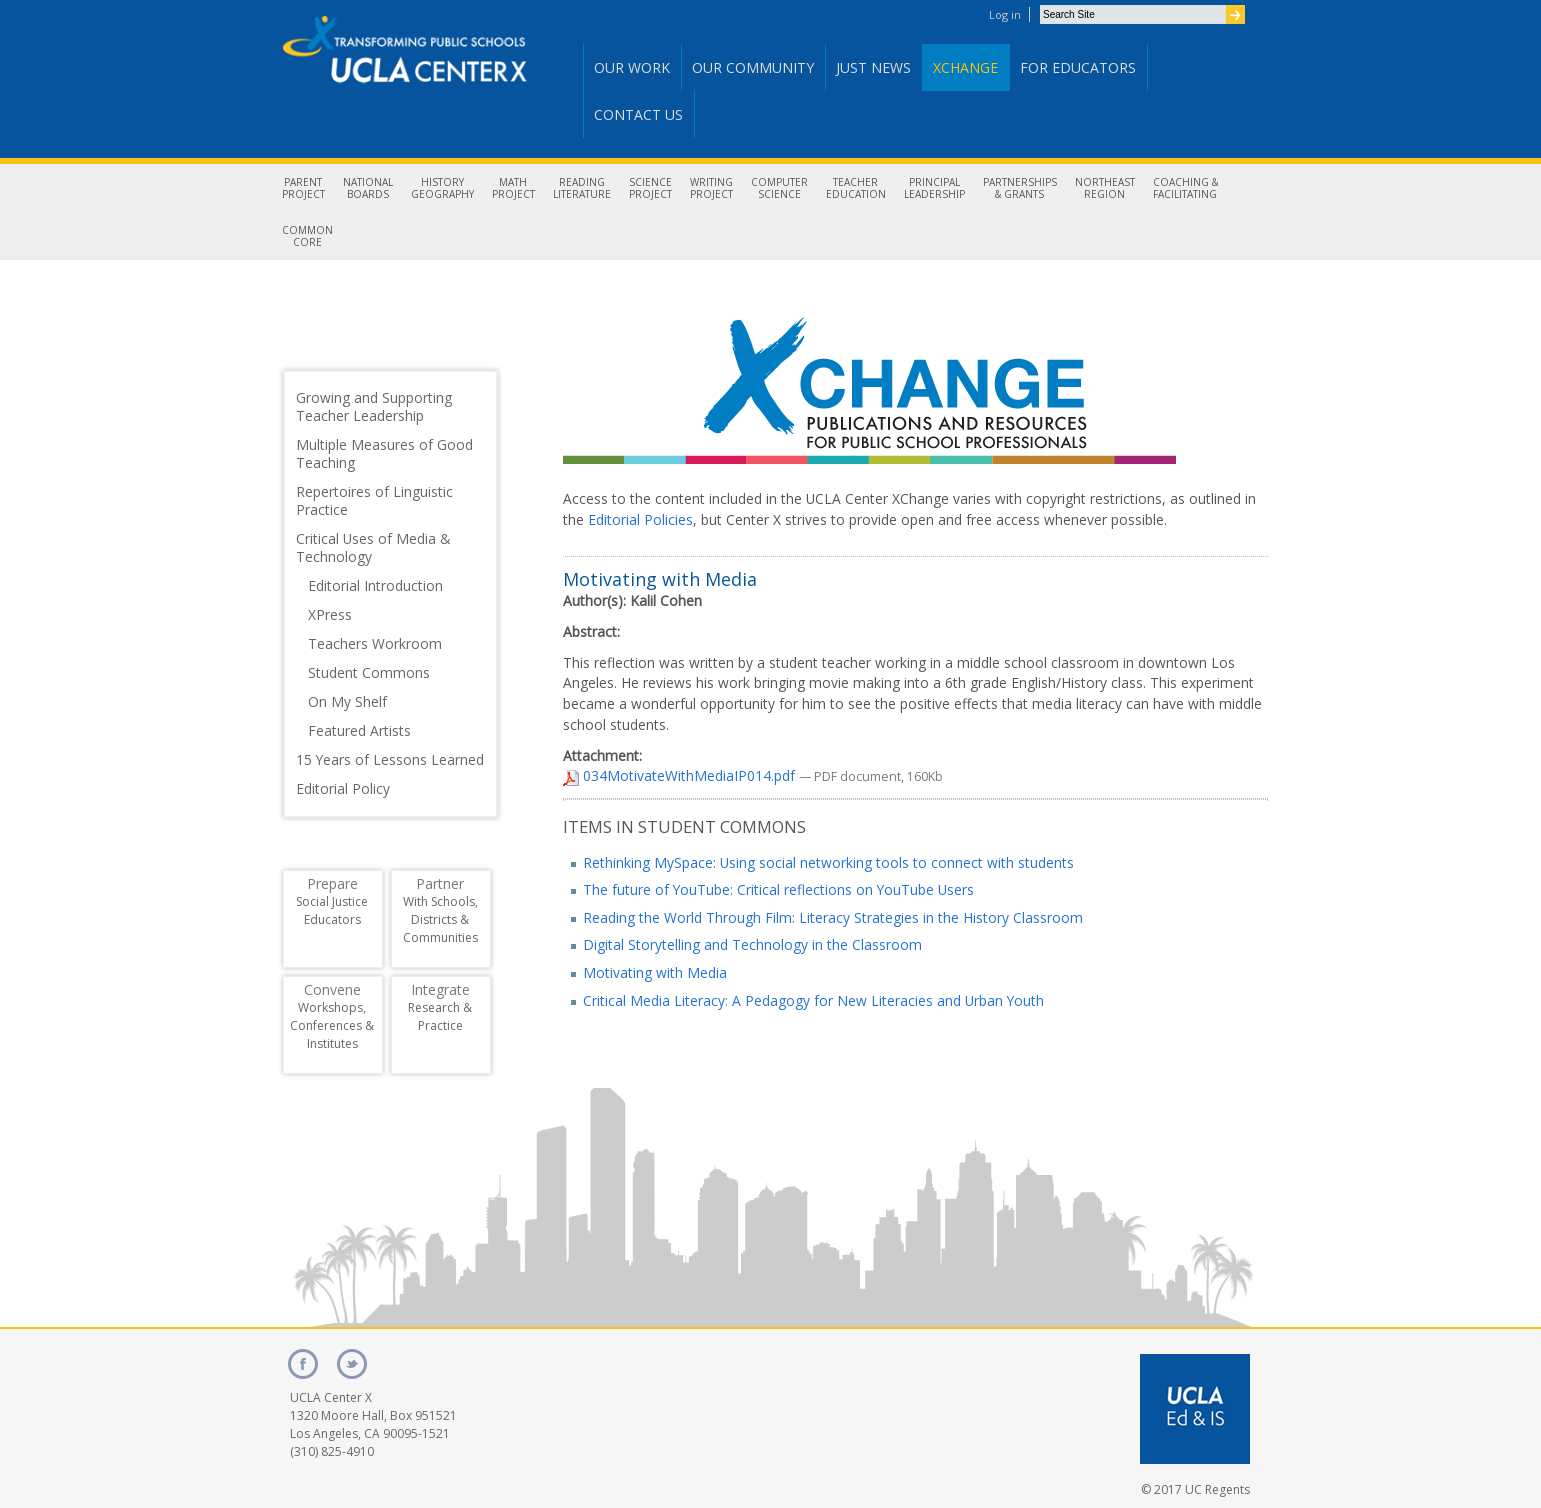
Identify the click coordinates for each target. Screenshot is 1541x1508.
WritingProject (711, 188)
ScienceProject (650, 188)
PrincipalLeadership (934, 188)
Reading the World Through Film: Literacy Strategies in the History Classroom (833, 917)
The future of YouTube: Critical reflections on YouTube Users (778, 889)
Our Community (753, 67)
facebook (303, 1364)
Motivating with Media (655, 972)
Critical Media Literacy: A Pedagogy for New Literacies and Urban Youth (813, 1000)
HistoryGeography (442, 188)
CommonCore (307, 236)
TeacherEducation (856, 188)
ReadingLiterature (582, 188)
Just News (873, 67)
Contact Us (638, 114)
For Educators (1078, 67)
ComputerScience (779, 188)
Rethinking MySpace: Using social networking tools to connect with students (828, 862)
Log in (1005, 14)
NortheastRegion (1105, 188)
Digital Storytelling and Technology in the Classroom (752, 944)
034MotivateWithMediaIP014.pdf (681, 775)
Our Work (632, 67)
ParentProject (303, 188)
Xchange (965, 67)
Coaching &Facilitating (1185, 188)
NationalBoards (368, 188)
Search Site (1039, 4)
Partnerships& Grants (1020, 188)
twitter (352, 1364)
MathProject (513, 188)
